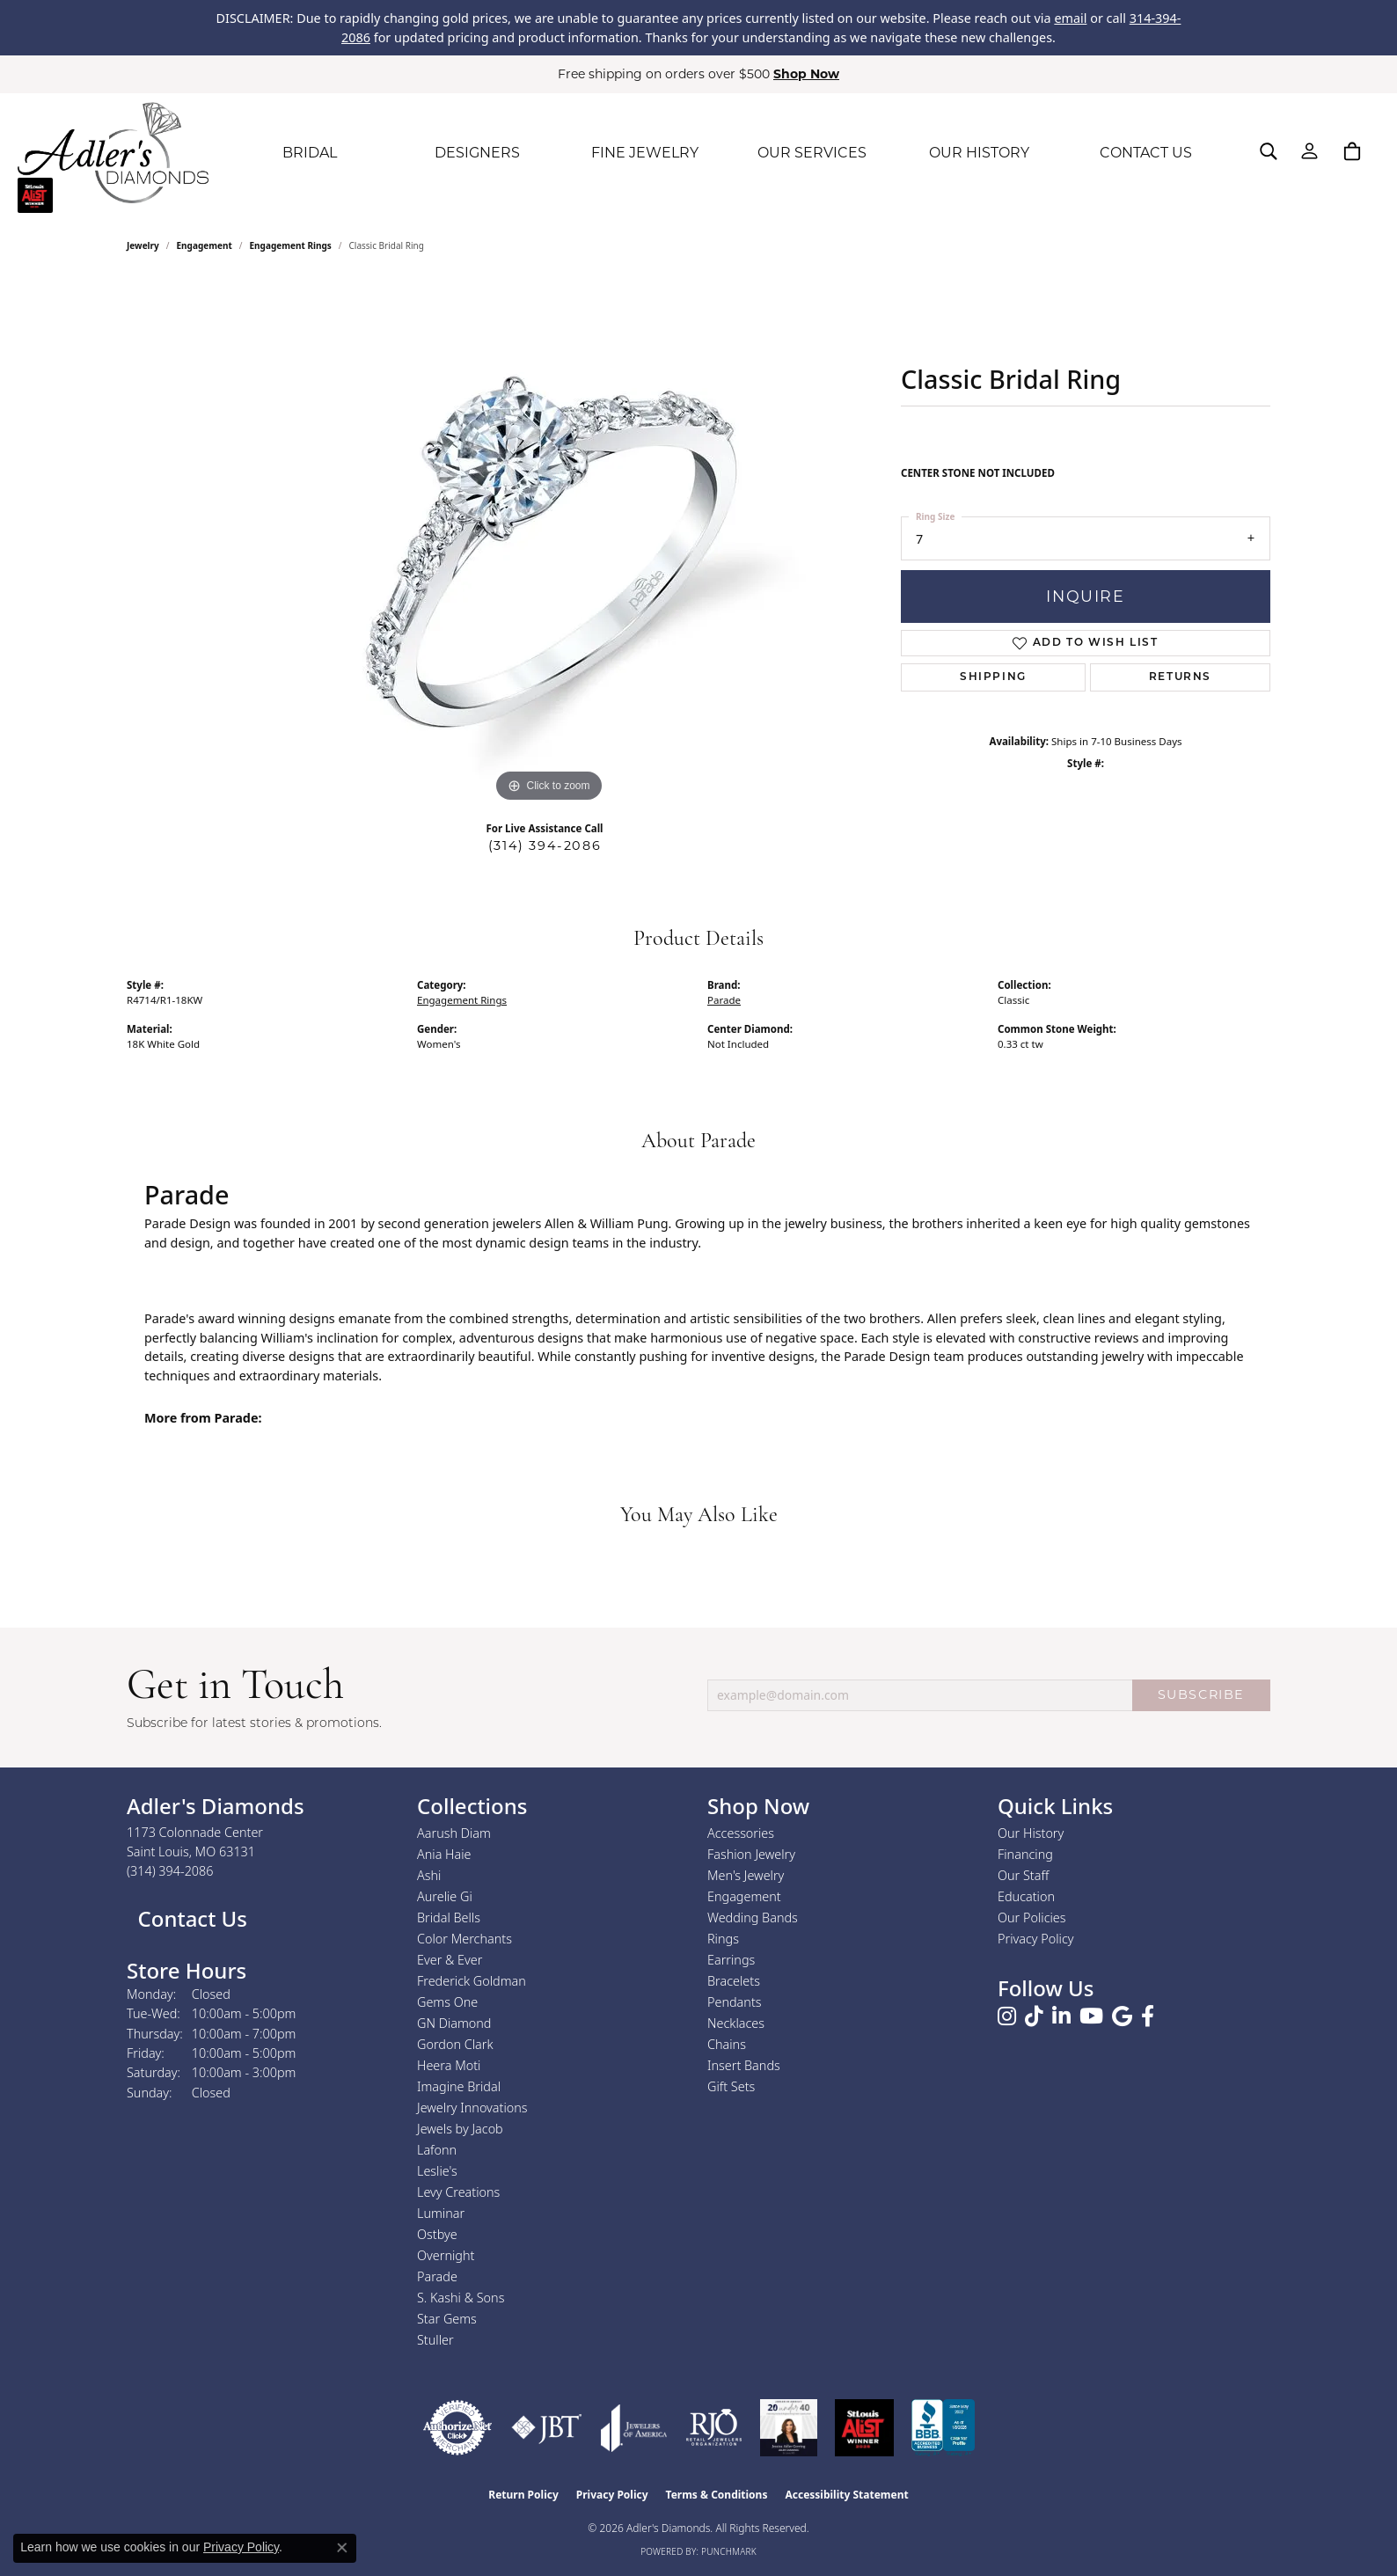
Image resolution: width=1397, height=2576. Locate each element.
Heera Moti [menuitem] (448, 2065)
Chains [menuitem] (726, 2044)
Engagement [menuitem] (744, 1896)
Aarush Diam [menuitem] (454, 1833)
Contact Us (189, 1918)
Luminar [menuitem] (440, 2213)
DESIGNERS (477, 152)
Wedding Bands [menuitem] (752, 1917)
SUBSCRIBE (1201, 1694)
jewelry (143, 245)
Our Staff (1023, 1875)
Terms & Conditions (717, 2494)
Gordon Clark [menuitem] (455, 2044)
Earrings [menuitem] (731, 1959)
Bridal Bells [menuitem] (448, 1917)
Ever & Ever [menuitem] (449, 1959)
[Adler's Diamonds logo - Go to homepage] (113, 153)
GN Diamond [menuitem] (454, 2023)
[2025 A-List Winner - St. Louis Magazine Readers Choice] (864, 2427)
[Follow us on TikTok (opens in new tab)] (1034, 2016)
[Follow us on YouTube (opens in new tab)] (1091, 2016)
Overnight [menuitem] (445, 2255)
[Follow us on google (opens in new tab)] (1122, 2016)
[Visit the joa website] (634, 2427)
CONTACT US (1146, 152)
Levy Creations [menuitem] (458, 2192)
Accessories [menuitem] (740, 1833)
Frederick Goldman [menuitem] (471, 1980)
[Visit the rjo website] (713, 2427)
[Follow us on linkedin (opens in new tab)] (1061, 2016)
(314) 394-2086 (544, 845)
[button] (1268, 151)
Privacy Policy (1036, 1938)
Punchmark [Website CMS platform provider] (729, 2551)
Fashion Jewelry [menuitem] (751, 1854)
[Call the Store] (170, 1870)
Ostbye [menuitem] (437, 2234)
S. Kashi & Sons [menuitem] (460, 2297)
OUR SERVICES (812, 152)
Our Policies (1032, 1917)
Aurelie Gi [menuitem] (444, 1896)
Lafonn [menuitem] (437, 2149)
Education (1026, 1896)
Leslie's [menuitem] (437, 2171)
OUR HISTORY (979, 152)
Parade (724, 999)
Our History (1031, 1833)
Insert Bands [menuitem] (743, 2065)
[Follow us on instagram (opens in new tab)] (1007, 2016)
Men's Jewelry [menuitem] (745, 1875)
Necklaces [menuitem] (735, 2023)
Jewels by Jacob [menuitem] (460, 2128)
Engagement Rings (291, 245)
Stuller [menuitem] (435, 2339)
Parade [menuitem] (437, 2276)
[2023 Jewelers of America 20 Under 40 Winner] (788, 2427)
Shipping (993, 677)
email (1070, 18)
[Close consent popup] (342, 2548)
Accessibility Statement (846, 2494)
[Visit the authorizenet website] (457, 2427)
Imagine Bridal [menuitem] (459, 2086)
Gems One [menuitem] (447, 2002)
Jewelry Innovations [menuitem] (472, 2107)
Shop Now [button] (806, 74)
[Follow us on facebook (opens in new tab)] (1147, 2016)
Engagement (204, 245)
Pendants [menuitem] (734, 2002)
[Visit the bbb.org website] (943, 2427)
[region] (549, 543)
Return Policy (523, 2494)
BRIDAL (309, 152)
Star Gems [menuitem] (447, 2318)
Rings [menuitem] (723, 1938)
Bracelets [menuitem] (733, 1980)
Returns (1180, 677)
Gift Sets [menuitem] (731, 2086)
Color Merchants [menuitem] (464, 1938)
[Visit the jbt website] (546, 2427)
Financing (1025, 1854)
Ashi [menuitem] (429, 1875)
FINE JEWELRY (644, 152)
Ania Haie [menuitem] (444, 1854)
